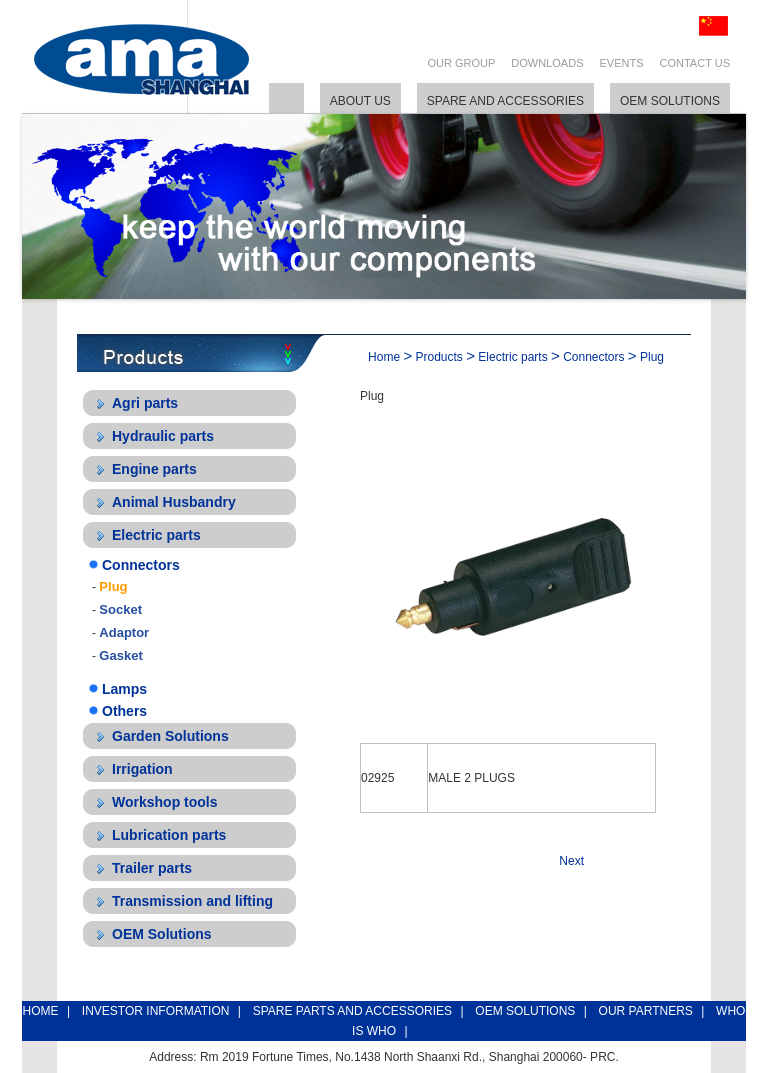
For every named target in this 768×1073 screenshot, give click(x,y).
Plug (113, 586)
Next (571, 861)
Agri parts (145, 403)
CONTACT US (695, 63)
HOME (41, 1011)
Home (384, 357)
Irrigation (142, 769)
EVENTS (621, 63)
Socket (120, 609)
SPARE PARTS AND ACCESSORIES (352, 1011)
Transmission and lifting (192, 901)
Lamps (124, 689)
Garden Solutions (170, 736)
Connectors (141, 565)
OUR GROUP (462, 63)
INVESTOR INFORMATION (156, 1011)
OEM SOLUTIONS (525, 1011)
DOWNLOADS (547, 63)
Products (439, 357)
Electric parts (156, 535)
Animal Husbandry (174, 502)
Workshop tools (165, 802)
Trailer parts (152, 868)
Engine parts (154, 469)
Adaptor (124, 632)
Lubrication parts (169, 835)
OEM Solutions (162, 934)
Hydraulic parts (163, 436)
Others (124, 711)
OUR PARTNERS (646, 1011)
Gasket (120, 655)
